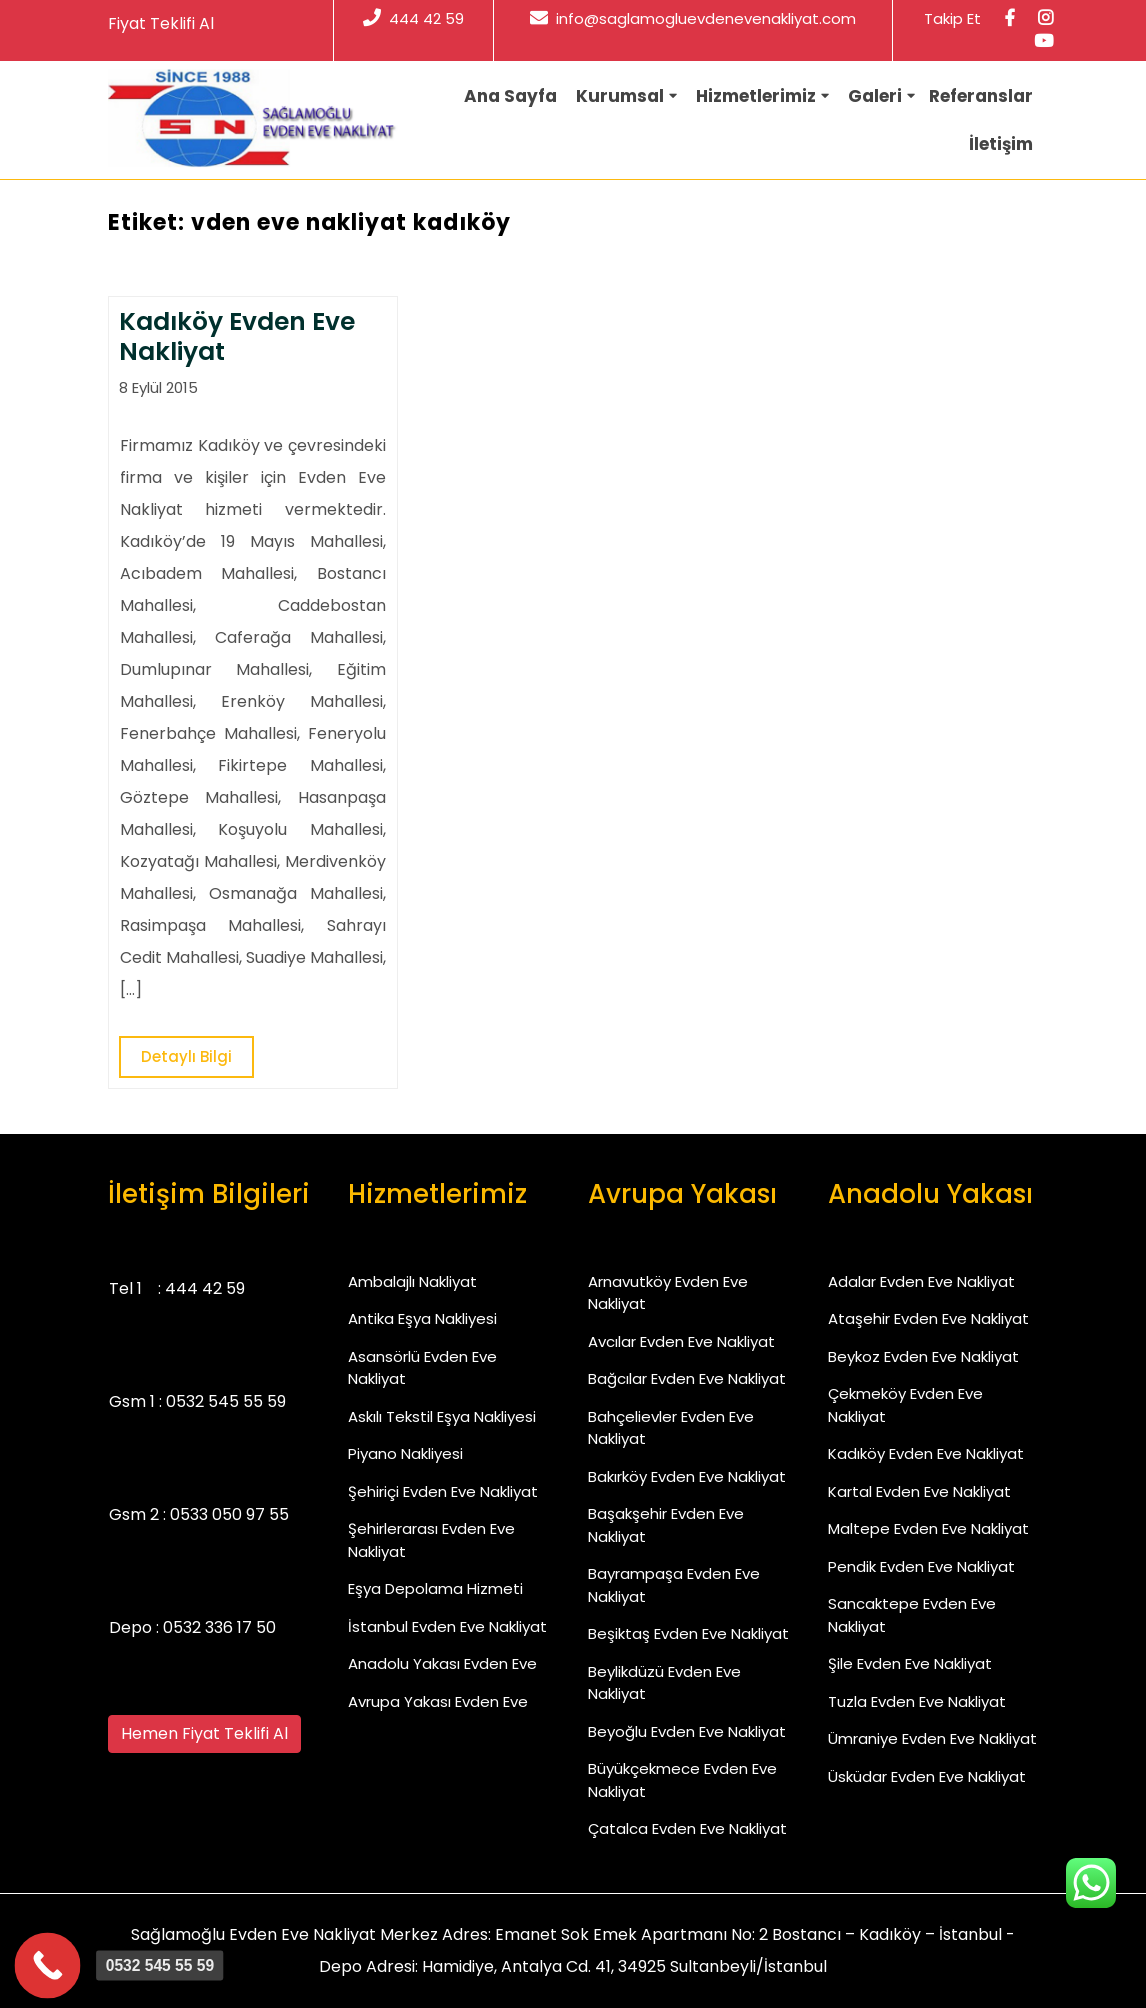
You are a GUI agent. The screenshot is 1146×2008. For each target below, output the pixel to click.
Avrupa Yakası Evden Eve (438, 1701)
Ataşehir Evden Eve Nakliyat (928, 1318)
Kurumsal (620, 96)
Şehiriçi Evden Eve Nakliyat (443, 1491)
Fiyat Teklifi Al (161, 23)
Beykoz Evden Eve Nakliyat (923, 1356)
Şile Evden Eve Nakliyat (910, 1663)
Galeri (875, 96)
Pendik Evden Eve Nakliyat (921, 1566)
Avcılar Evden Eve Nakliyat (681, 1341)
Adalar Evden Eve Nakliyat (921, 1281)
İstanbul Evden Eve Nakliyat (447, 1626)
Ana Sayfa (510, 96)
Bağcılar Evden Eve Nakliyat (687, 1378)
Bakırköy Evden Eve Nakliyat (687, 1476)
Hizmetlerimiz (756, 96)
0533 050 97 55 (229, 1514)
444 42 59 (413, 18)
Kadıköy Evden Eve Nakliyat (926, 1453)
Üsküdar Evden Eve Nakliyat (927, 1776)
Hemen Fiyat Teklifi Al (204, 1733)
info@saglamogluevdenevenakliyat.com (693, 18)
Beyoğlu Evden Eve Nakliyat (687, 1731)
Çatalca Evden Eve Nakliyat (687, 1828)
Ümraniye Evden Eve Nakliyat (932, 1738)
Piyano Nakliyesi (405, 1453)
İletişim (1001, 144)
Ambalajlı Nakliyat (412, 1281)
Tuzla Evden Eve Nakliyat (917, 1701)
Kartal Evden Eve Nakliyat (919, 1491)
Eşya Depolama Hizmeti (435, 1588)
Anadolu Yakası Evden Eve (442, 1663)
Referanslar (981, 96)
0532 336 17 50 (219, 1627)
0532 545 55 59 (226, 1401)
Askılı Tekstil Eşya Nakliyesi (442, 1416)
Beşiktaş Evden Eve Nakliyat (688, 1633)
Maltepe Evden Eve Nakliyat (928, 1528)
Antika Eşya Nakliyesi (422, 1318)
